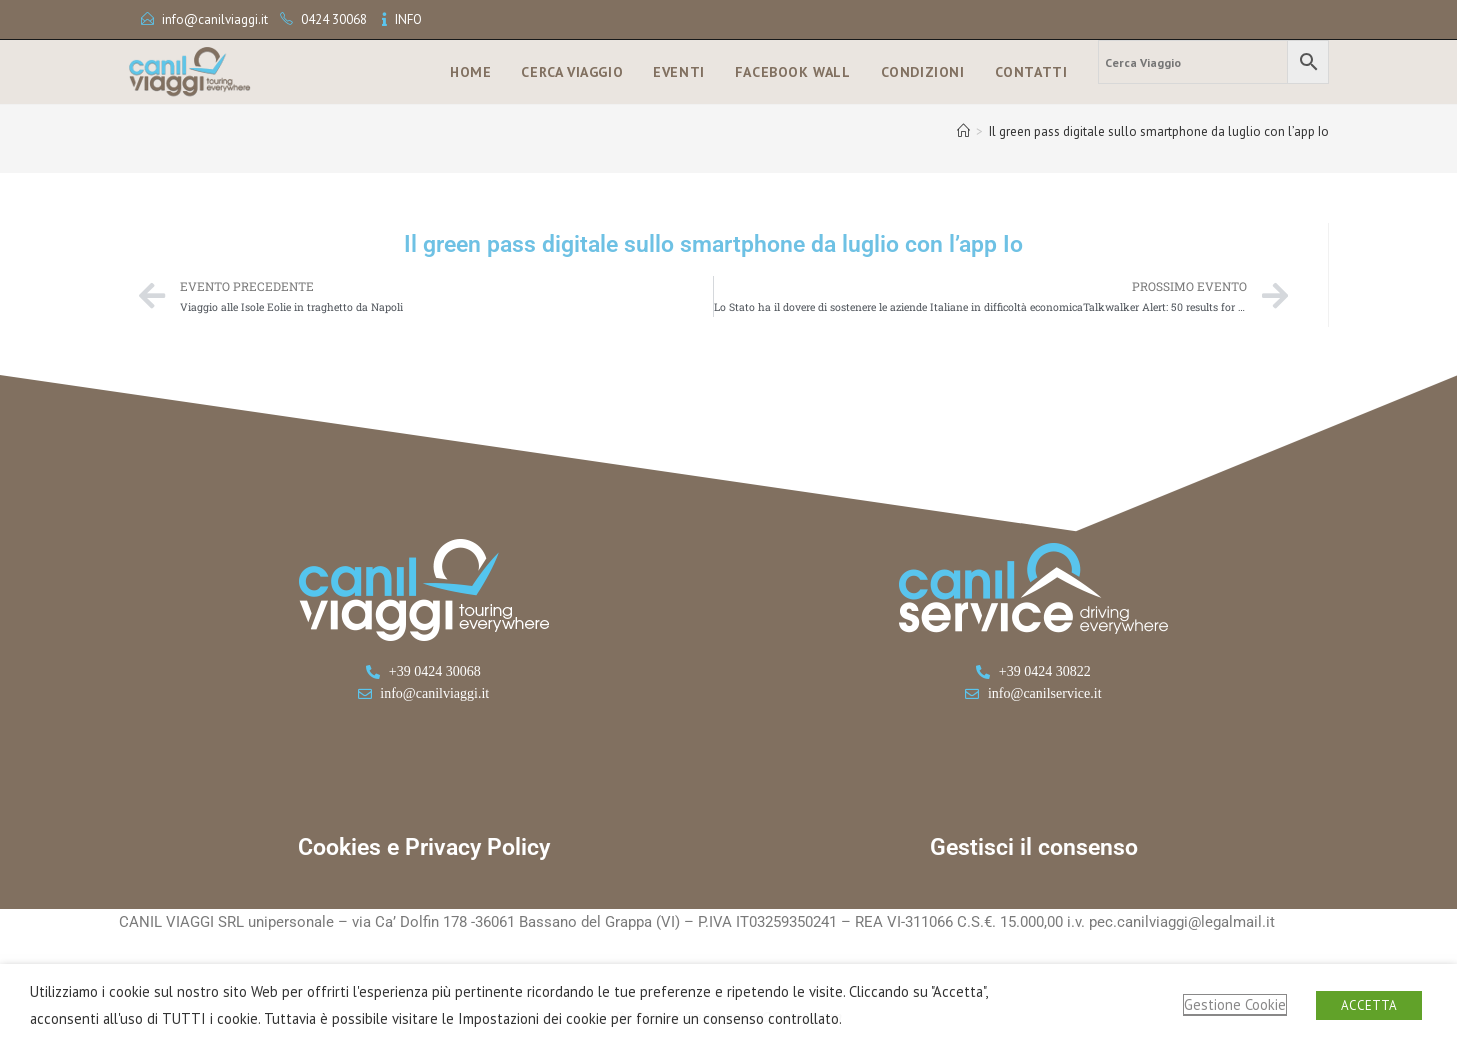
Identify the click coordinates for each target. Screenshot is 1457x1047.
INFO (408, 19)
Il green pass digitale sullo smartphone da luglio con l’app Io (1159, 131)
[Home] (963, 131)
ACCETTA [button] (1369, 1005)
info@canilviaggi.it (215, 19)
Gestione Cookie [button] (1235, 1004)
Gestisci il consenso (1034, 847)
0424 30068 (334, 19)
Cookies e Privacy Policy (424, 847)
